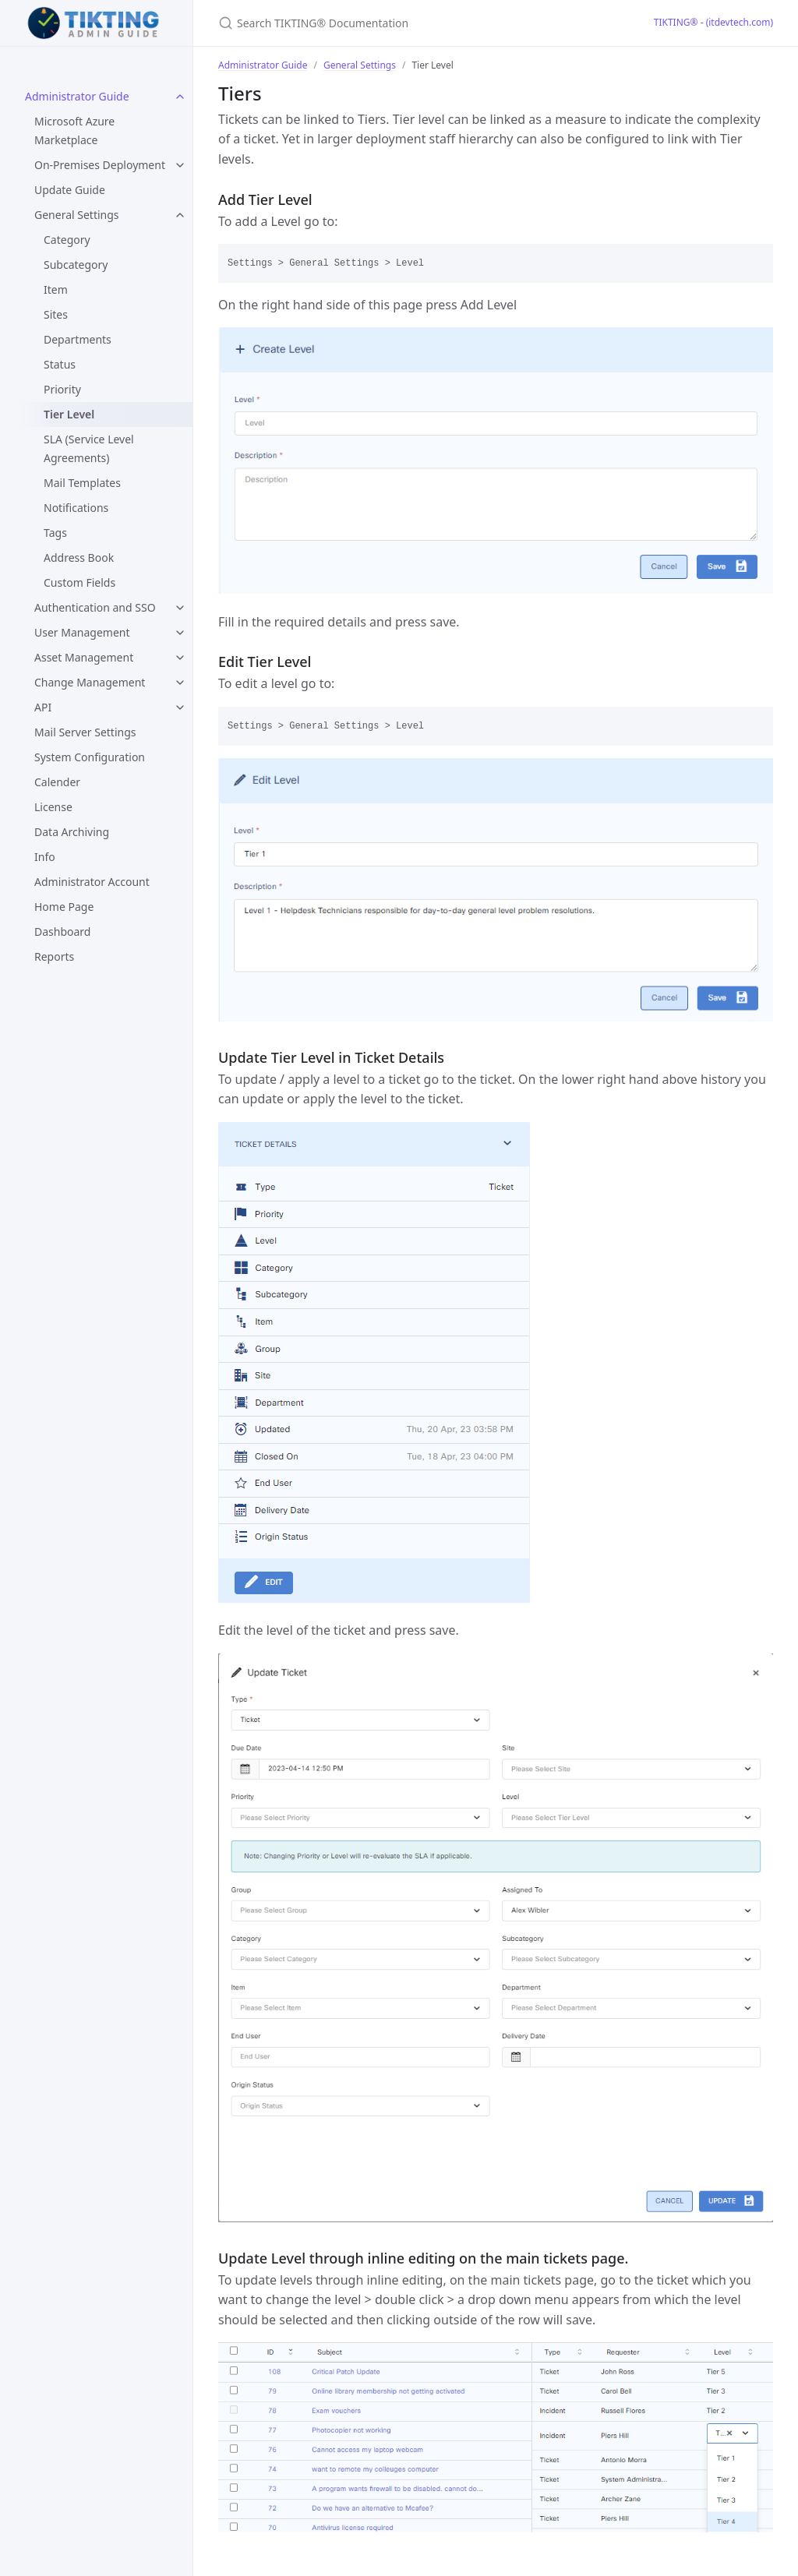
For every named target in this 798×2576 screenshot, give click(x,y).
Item (56, 289)
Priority (62, 389)
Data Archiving (71, 831)
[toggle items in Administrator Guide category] (180, 96)
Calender (57, 782)
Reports (54, 956)
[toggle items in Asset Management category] (180, 657)
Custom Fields (79, 582)
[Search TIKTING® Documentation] (402, 23)
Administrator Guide (77, 96)
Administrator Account (92, 881)
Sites (56, 314)
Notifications (76, 507)
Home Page (64, 906)
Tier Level (69, 414)
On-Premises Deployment (99, 164)
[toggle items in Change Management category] (180, 682)
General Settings (76, 214)
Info (44, 856)
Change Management (89, 682)
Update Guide (69, 189)
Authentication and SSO (95, 607)
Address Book (79, 557)
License (53, 806)
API (42, 707)
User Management (82, 632)
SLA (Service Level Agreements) (89, 448)
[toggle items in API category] (180, 707)
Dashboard (62, 931)
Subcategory (76, 264)
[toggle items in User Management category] (180, 632)
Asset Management (83, 657)
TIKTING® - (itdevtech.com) (713, 22)
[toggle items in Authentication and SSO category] (180, 607)
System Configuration (89, 757)
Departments (77, 339)
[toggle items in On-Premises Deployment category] (180, 165)
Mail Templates (82, 482)
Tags (55, 532)
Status (60, 364)
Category (67, 239)
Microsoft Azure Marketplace (74, 130)
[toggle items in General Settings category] (180, 215)
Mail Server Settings (85, 732)
